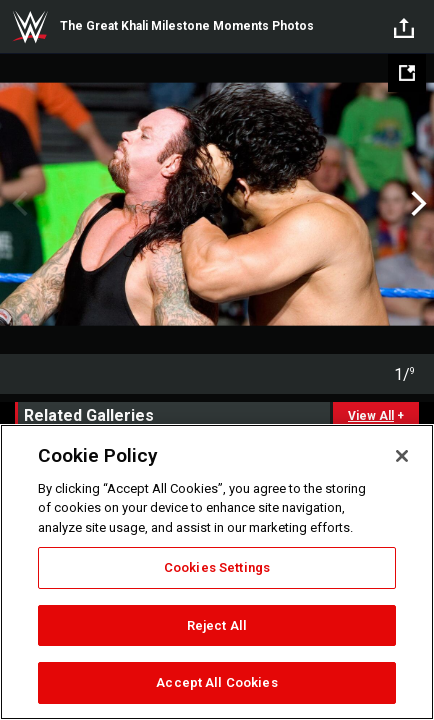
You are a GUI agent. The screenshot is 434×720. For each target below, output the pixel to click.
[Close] (402, 456)
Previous (17, 204)
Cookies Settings (217, 567)
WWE (30, 27)
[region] (217, 572)
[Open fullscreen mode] (407, 73)
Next (416, 204)
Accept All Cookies (216, 682)
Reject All (217, 625)
